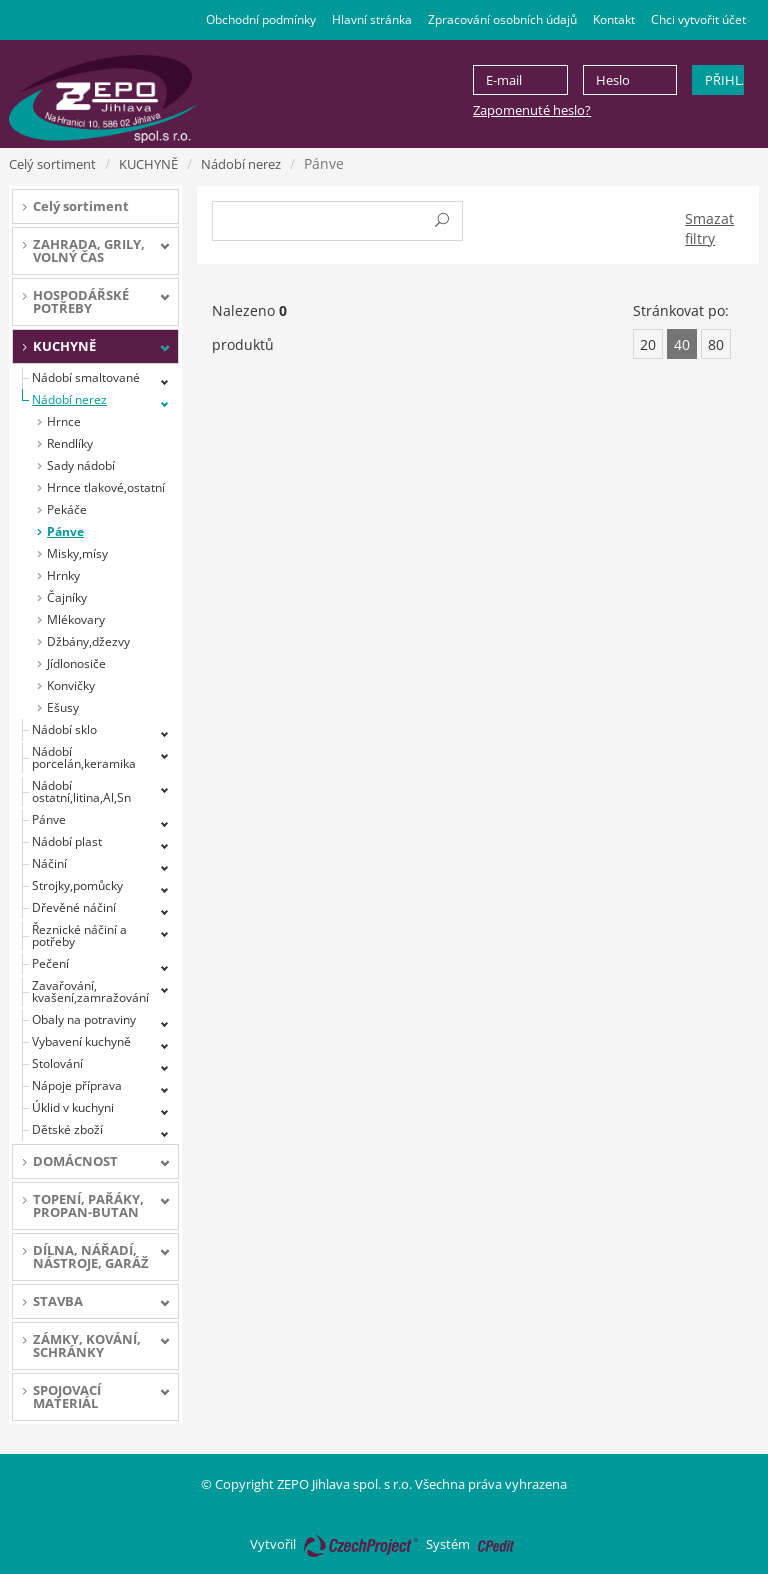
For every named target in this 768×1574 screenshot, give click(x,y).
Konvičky (71, 685)
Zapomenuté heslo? (532, 110)
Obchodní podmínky (261, 19)
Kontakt (614, 19)
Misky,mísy (77, 553)
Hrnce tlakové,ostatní (106, 487)
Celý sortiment (52, 164)
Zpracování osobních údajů (502, 19)
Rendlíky (70, 443)
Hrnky (63, 575)
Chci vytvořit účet (698, 19)
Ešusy (63, 707)
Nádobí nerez (241, 164)
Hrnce (64, 421)
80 (716, 344)
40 (682, 344)
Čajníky (67, 597)
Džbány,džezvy (88, 641)
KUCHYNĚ (148, 164)
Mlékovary (76, 619)
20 (648, 344)
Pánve (65, 531)
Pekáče (67, 509)
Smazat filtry (709, 228)
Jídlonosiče (76, 663)
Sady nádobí (81, 465)
